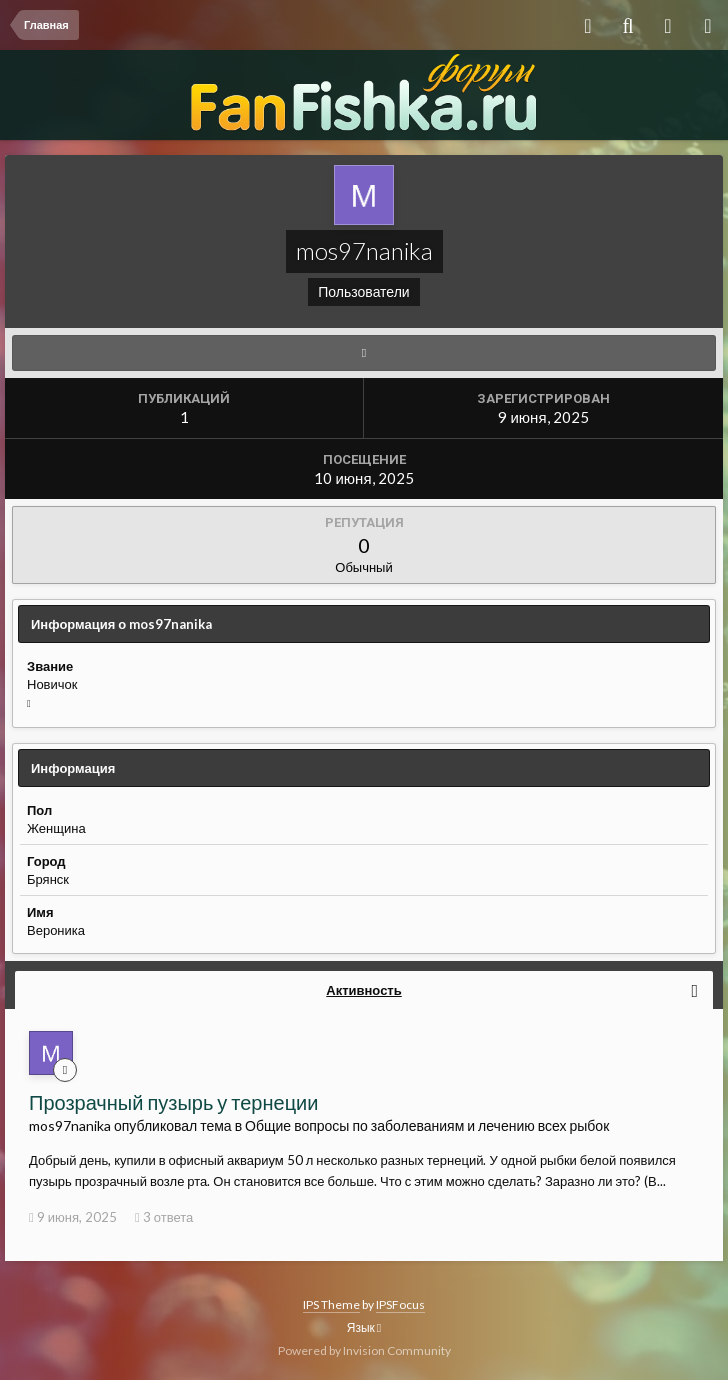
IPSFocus (400, 1304)
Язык (364, 1327)
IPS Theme (331, 1304)
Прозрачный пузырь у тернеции (173, 1102)
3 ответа (164, 1217)
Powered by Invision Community (364, 1350)
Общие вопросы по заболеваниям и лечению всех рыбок (427, 1125)
